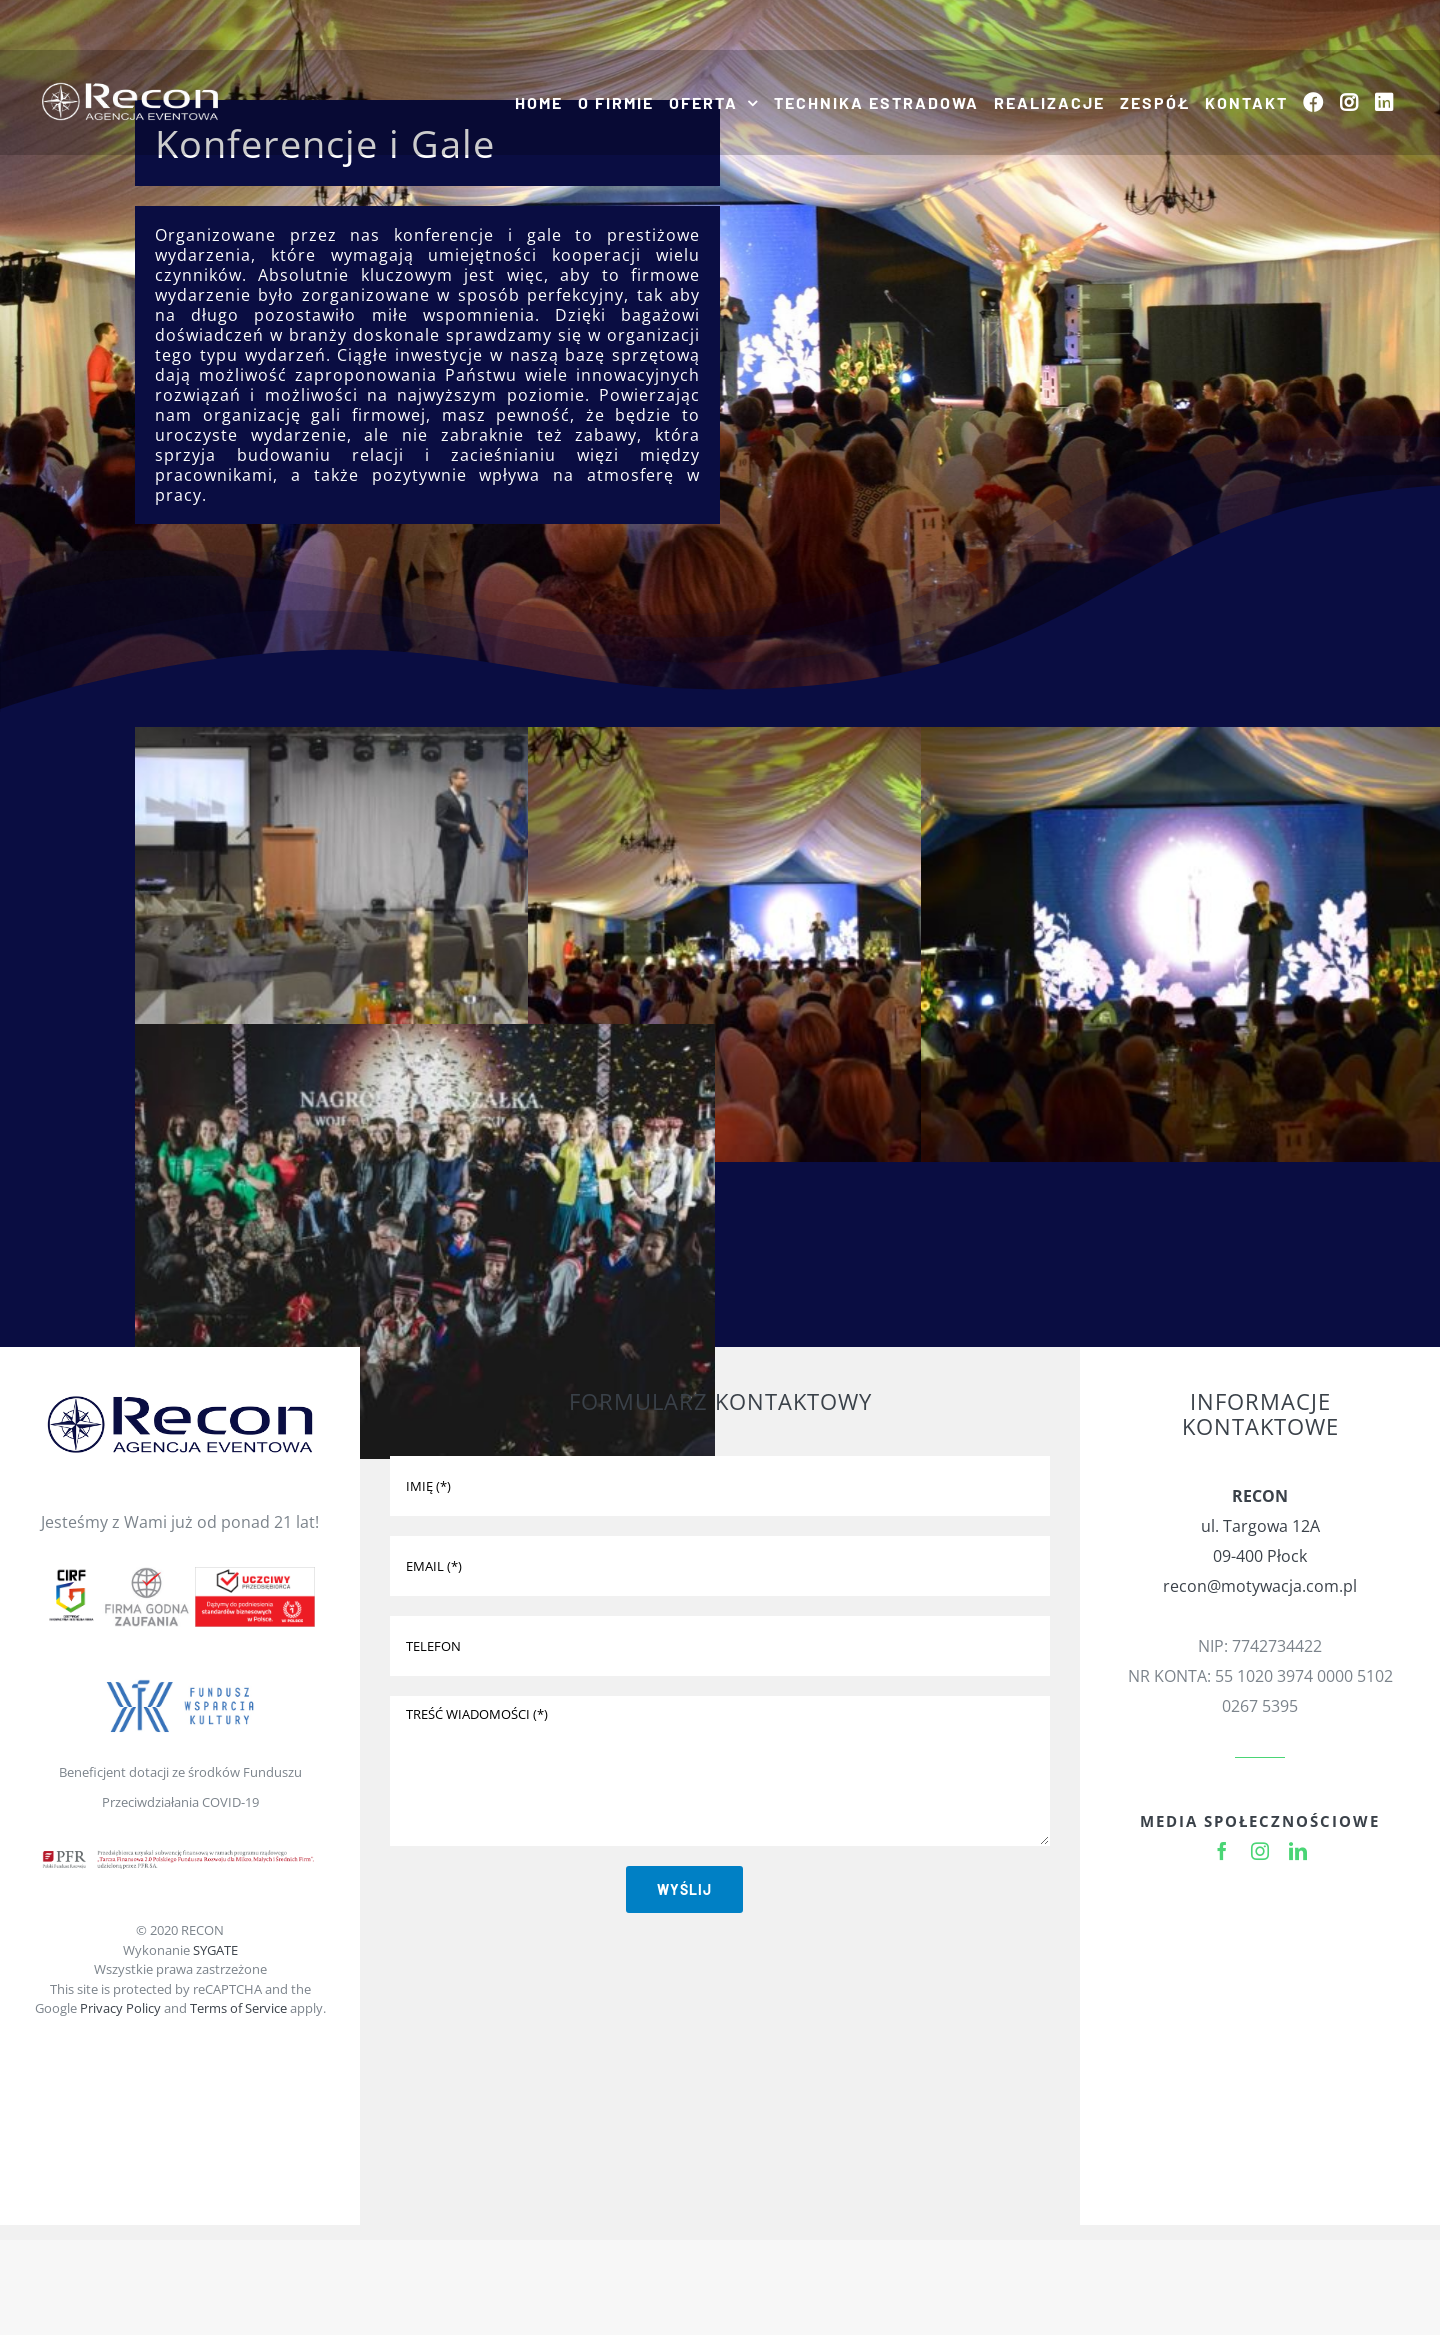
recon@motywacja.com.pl (1260, 1586)
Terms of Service (238, 2008)
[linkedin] (1298, 1851)
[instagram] (1260, 1851)
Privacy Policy (120, 2008)
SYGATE (215, 1950)
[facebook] (1222, 1851)
